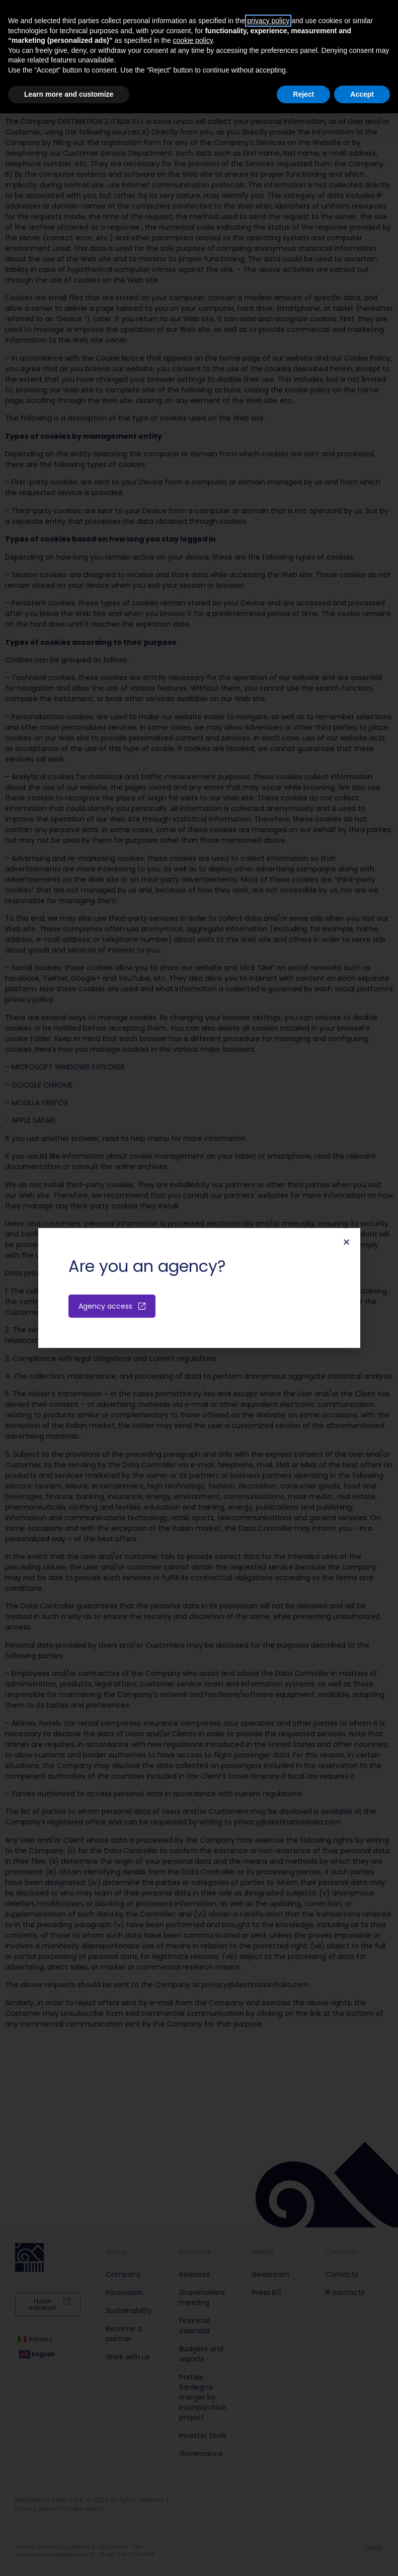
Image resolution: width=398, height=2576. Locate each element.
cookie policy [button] (193, 40)
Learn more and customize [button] (68, 94)
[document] (199, 1288)
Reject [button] (303, 94)
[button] (346, 1242)
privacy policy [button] (268, 21)
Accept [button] (362, 94)
